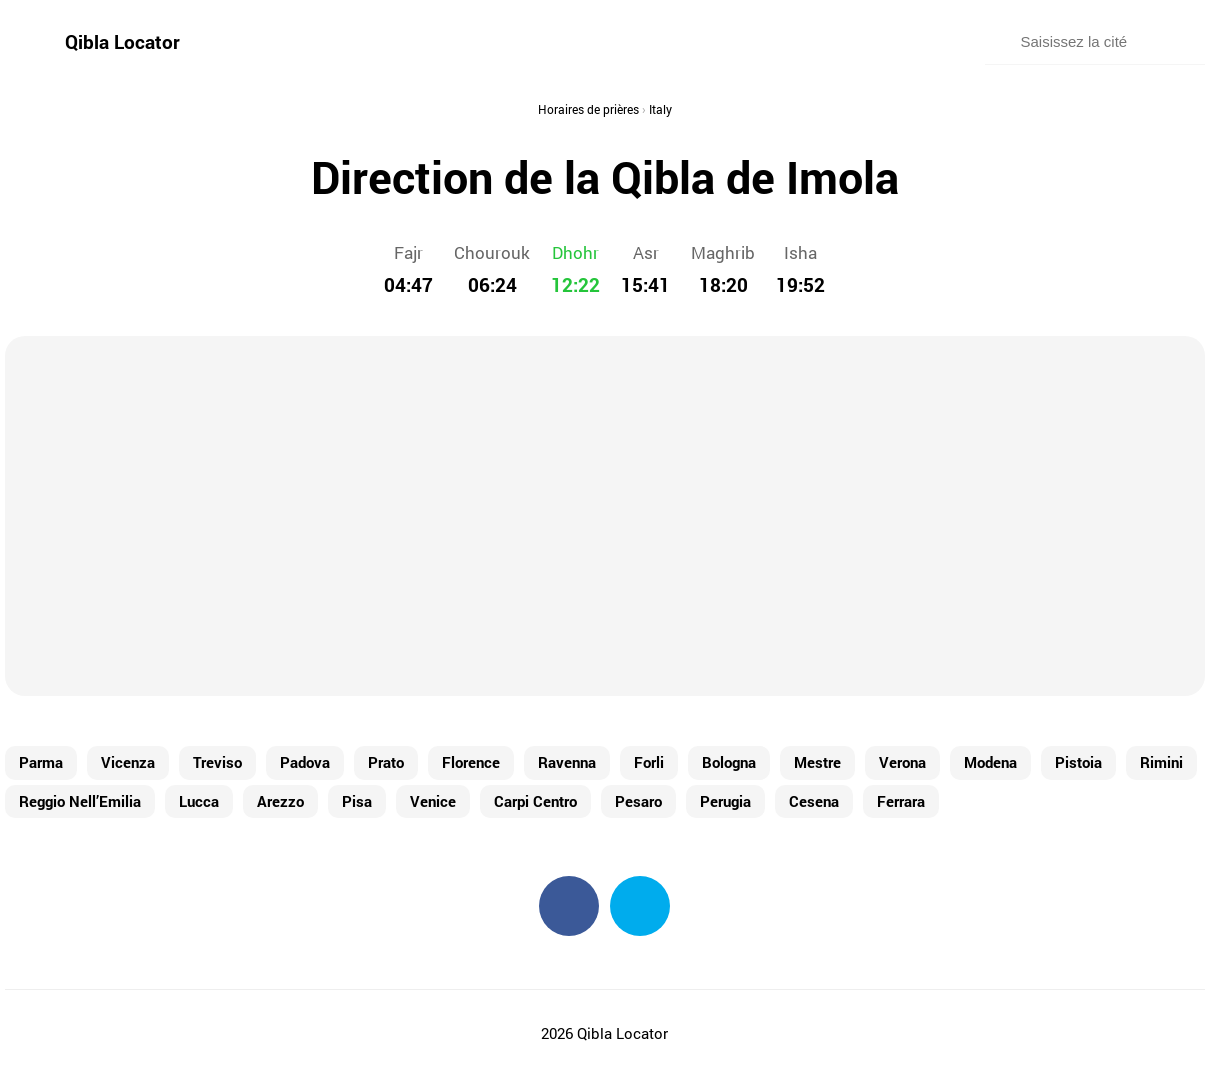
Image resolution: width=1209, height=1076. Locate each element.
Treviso (217, 762)
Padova (305, 762)
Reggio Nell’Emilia (80, 801)
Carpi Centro (535, 801)
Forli (649, 762)
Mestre (817, 762)
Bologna (729, 762)
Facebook (569, 906)
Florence (471, 762)
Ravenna (567, 762)
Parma (41, 762)
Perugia (725, 801)
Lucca (199, 801)
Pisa (357, 801)
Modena (990, 762)
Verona (902, 762)
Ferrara (901, 801)
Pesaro (638, 801)
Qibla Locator (122, 41)
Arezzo (280, 801)
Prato (386, 762)
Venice (433, 801)
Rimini (1161, 762)
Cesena (814, 801)
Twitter (640, 906)
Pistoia (1078, 762)
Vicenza (128, 762)
